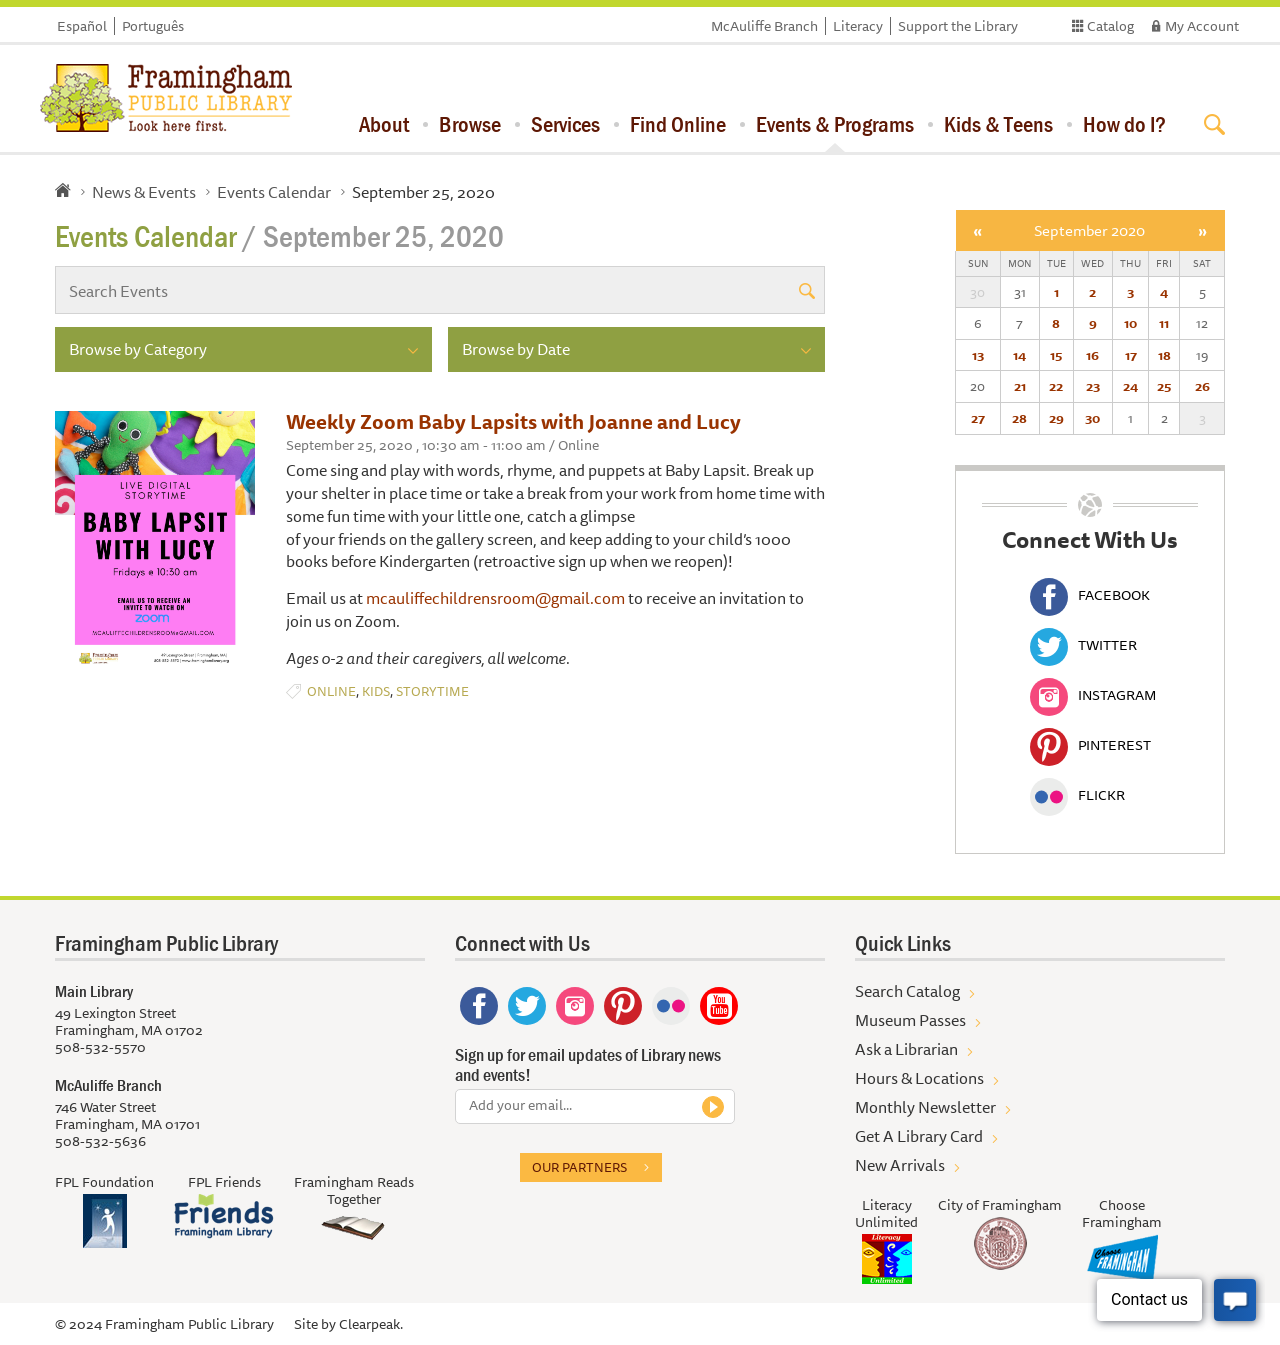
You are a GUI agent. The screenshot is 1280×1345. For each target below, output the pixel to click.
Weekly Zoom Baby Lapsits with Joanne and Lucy (513, 421)
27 (978, 418)
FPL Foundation (104, 1182)
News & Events (144, 192)
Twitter (1083, 645)
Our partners (579, 1167)
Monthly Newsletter (925, 1107)
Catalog (1110, 26)
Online (331, 691)
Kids (376, 691)
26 (1202, 386)
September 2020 (1089, 230)
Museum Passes (910, 1020)
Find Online (678, 124)
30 (1092, 418)
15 (1056, 355)
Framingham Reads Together (354, 1190)
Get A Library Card (919, 1136)
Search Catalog (907, 991)
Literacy (858, 26)
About (384, 124)
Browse (470, 124)
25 (1164, 386)
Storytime (432, 691)
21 (1020, 386)
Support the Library (958, 26)
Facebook (1090, 595)
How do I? (1124, 124)
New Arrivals (900, 1165)
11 (1164, 323)
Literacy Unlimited (886, 1213)
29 (1056, 418)
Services (565, 124)
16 (1092, 355)
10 (1130, 323)
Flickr (1077, 795)
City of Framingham (1000, 1205)
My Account (1202, 26)
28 (1019, 418)
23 (1093, 386)
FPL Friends (224, 1182)
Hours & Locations (919, 1078)
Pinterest (1090, 745)
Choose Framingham (1122, 1213)
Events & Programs (835, 124)
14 (1019, 355)
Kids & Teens (998, 124)
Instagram (1093, 695)
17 (1131, 355)
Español (82, 26)
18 (1164, 355)
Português (153, 26)
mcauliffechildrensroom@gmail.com (495, 598)
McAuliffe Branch (764, 26)
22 (1056, 386)
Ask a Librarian (906, 1049)
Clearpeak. (371, 1324)
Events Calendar (274, 192)
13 (978, 355)
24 (1130, 386)
